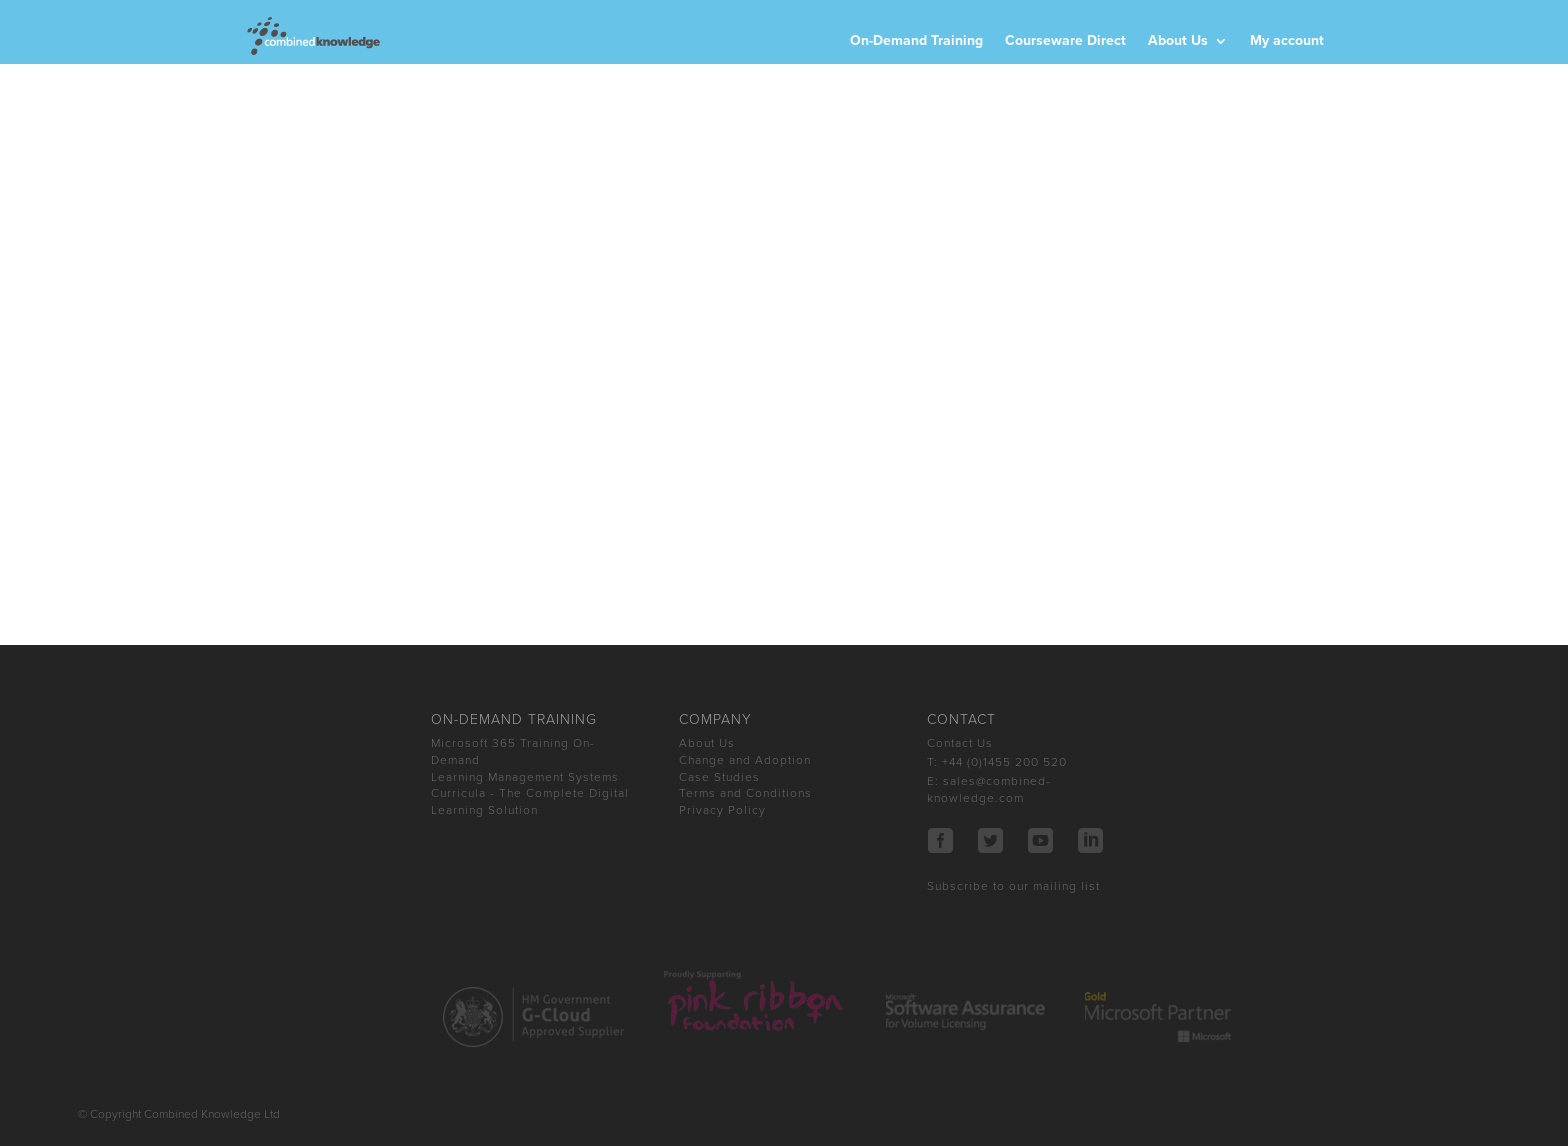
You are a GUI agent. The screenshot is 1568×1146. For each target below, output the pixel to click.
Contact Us (960, 743)
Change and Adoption (745, 760)
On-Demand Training (916, 41)
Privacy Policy (722, 810)
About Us (1178, 41)
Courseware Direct (1065, 41)
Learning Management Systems (525, 777)
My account (1287, 41)
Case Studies (719, 777)
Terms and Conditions (745, 793)
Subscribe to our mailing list (1013, 886)
